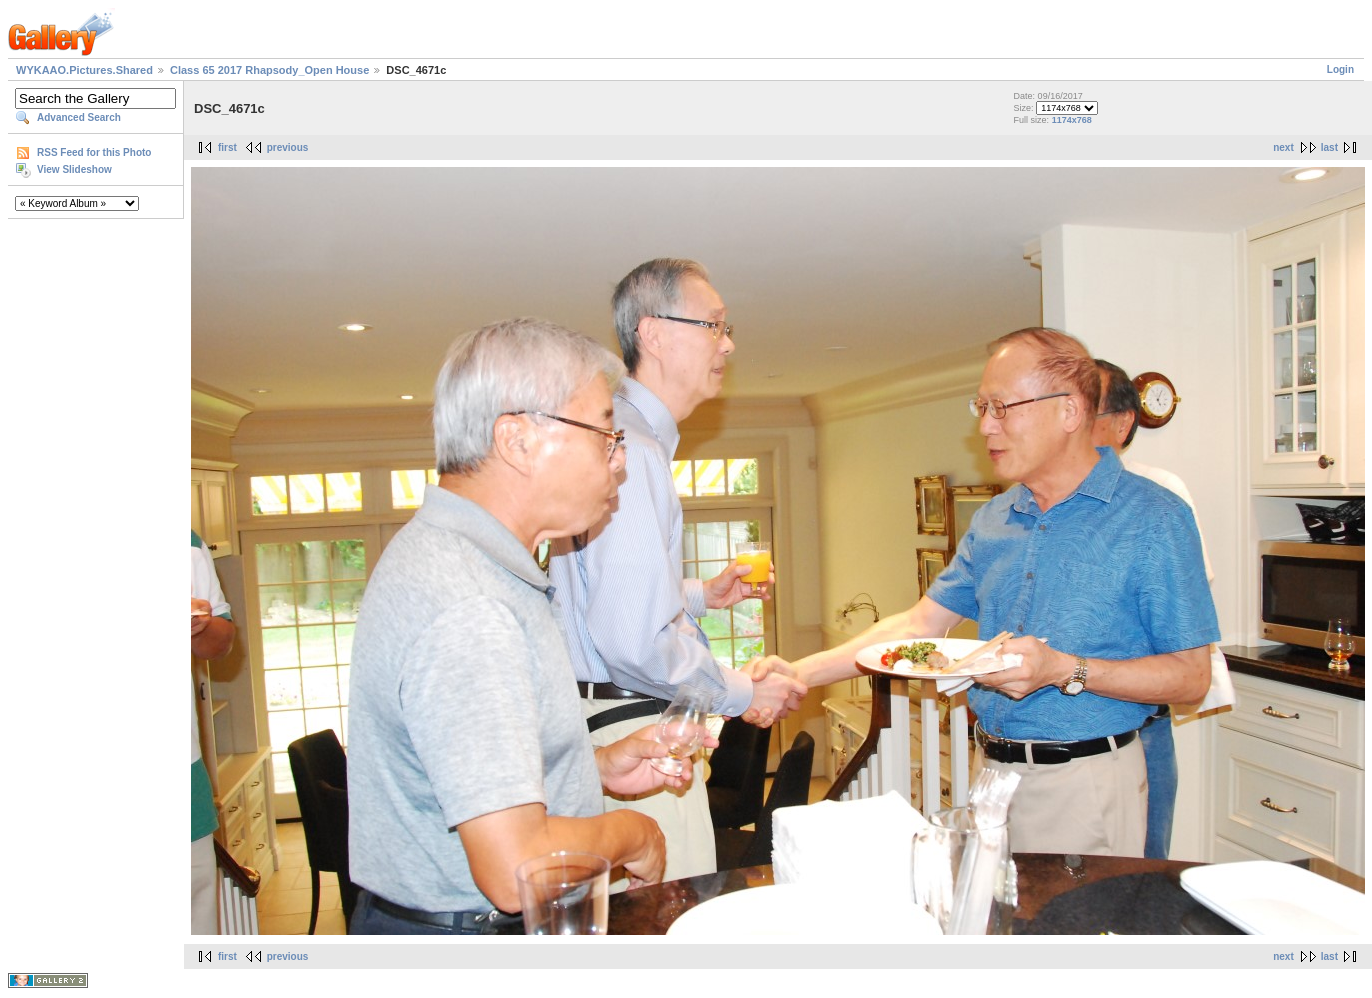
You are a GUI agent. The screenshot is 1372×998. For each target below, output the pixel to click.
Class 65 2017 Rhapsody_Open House (269, 70)
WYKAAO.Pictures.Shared (84, 70)
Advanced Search (79, 117)
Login (1340, 69)
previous (288, 147)
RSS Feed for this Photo (94, 152)
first (227, 147)
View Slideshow (74, 169)
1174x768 (1072, 120)
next (1283, 147)
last (1329, 147)
